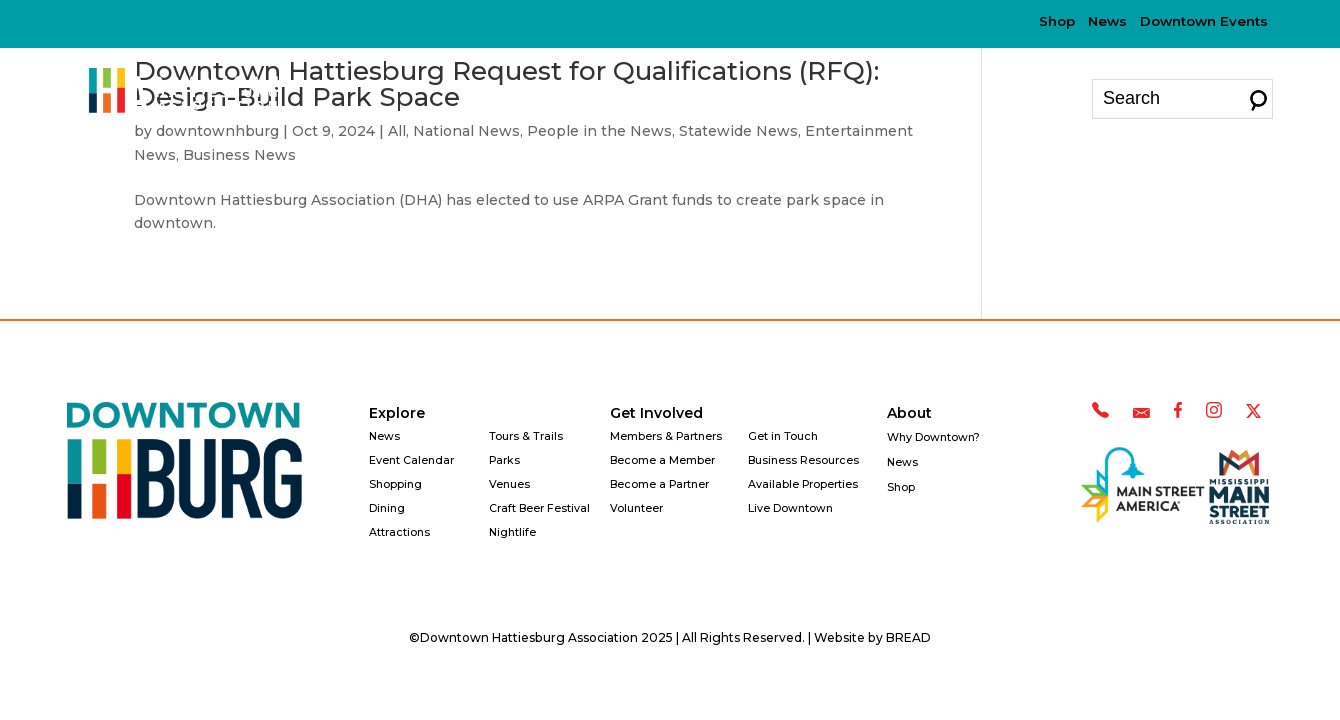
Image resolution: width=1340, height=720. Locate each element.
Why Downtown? (870, 98)
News (1107, 21)
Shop (1057, 21)
